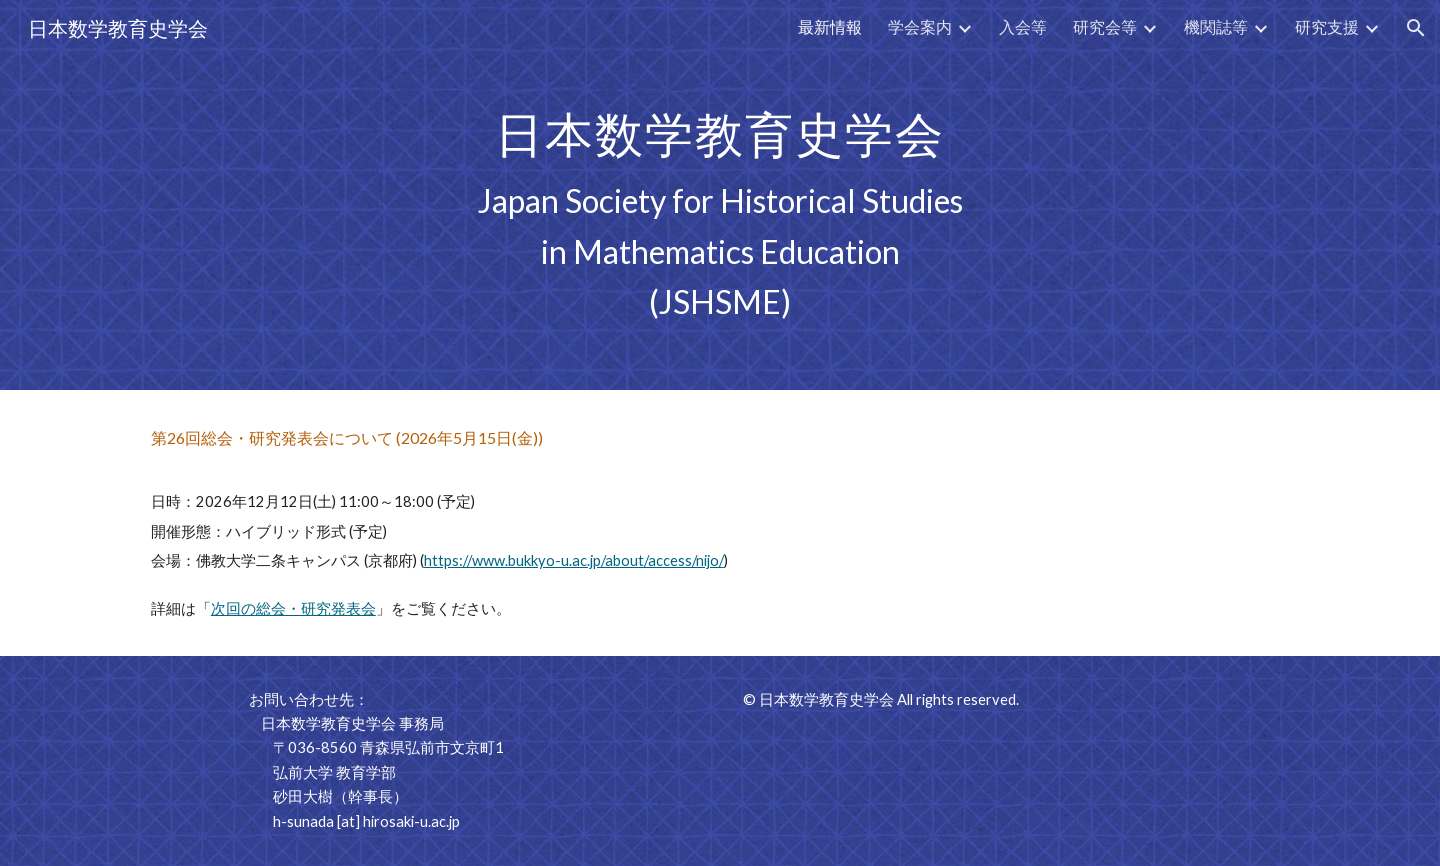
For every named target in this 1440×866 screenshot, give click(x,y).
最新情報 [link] (830, 26)
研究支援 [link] (1327, 26)
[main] (720, 195)
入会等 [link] (1023, 26)
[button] (1416, 28)
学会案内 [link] (920, 26)
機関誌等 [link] (1216, 26)
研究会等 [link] (1105, 26)
